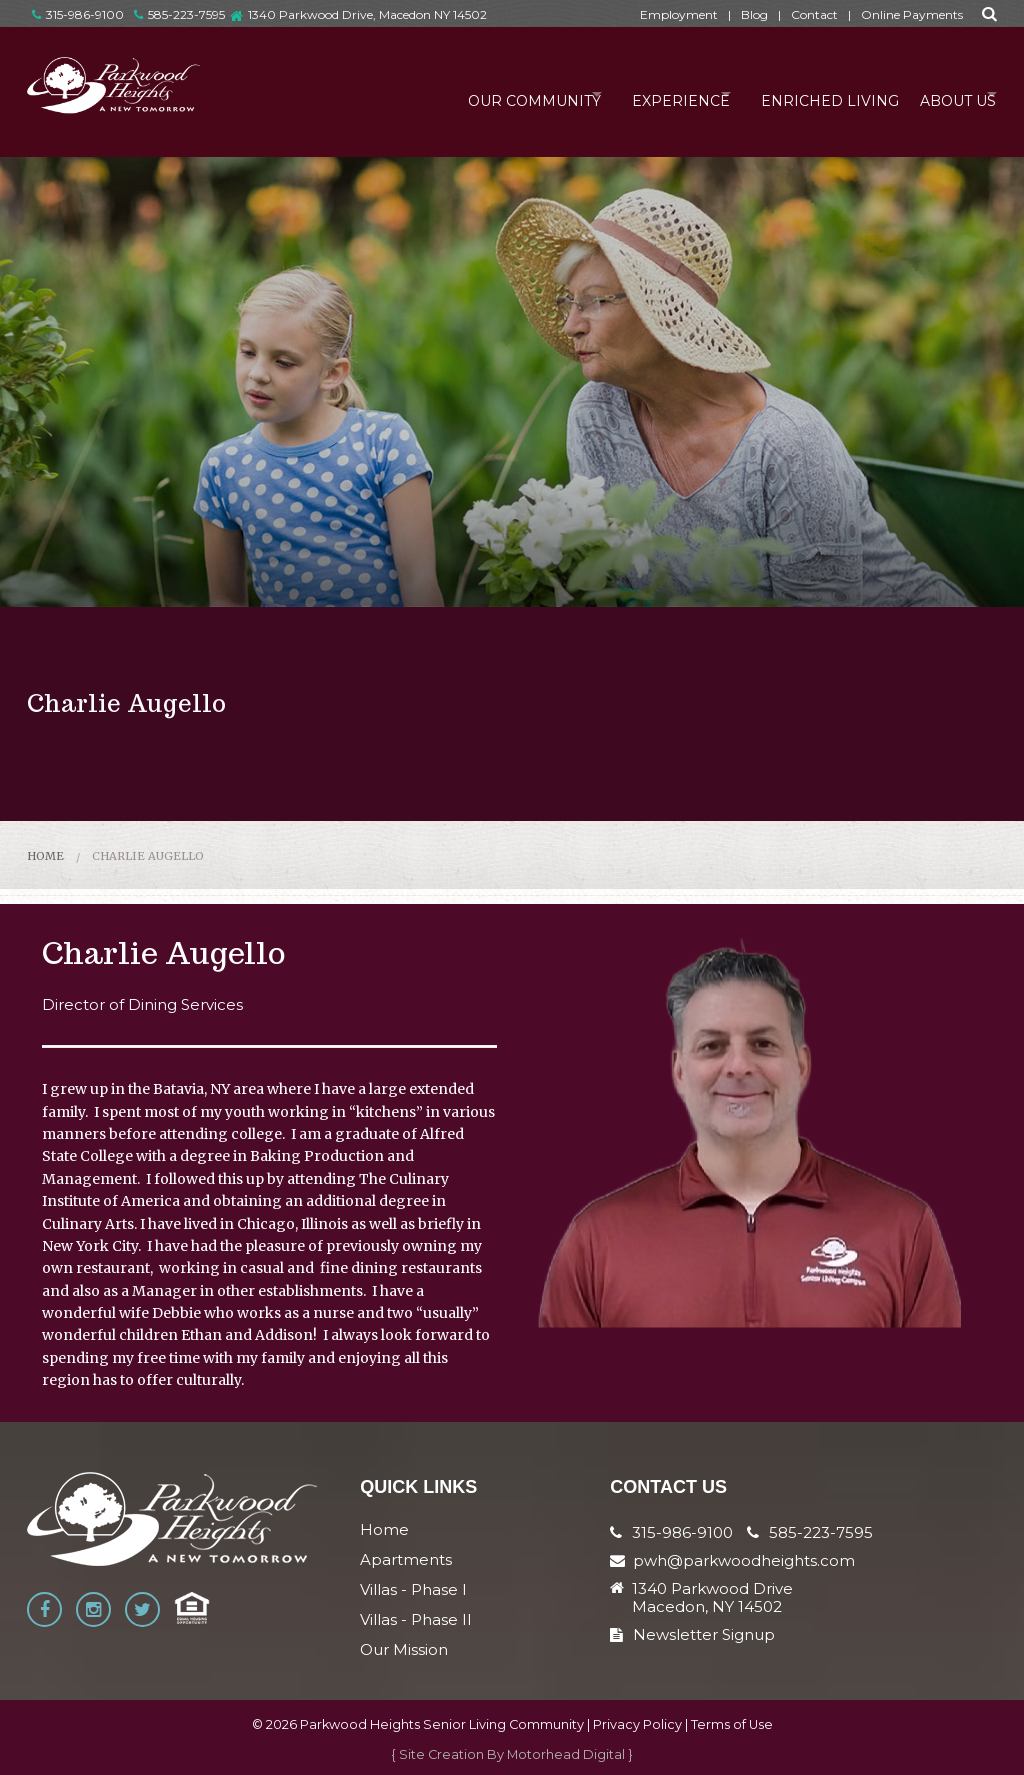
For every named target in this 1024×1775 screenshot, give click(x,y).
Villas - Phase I (413, 1589)
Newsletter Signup (692, 1634)
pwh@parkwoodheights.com (744, 1560)
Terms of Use (732, 1724)
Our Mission (404, 1649)
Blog (754, 14)
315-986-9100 (78, 14)
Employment (679, 14)
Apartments (406, 1559)
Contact (814, 14)
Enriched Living (802, 94)
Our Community (468, 94)
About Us (939, 94)
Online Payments (912, 14)
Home (45, 856)
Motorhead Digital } (570, 1754)
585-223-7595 (179, 14)
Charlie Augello (148, 856)
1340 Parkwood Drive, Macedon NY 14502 (367, 14)
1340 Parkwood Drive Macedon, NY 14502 (712, 1598)
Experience (634, 94)
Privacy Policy (637, 1724)
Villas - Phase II (416, 1619)
